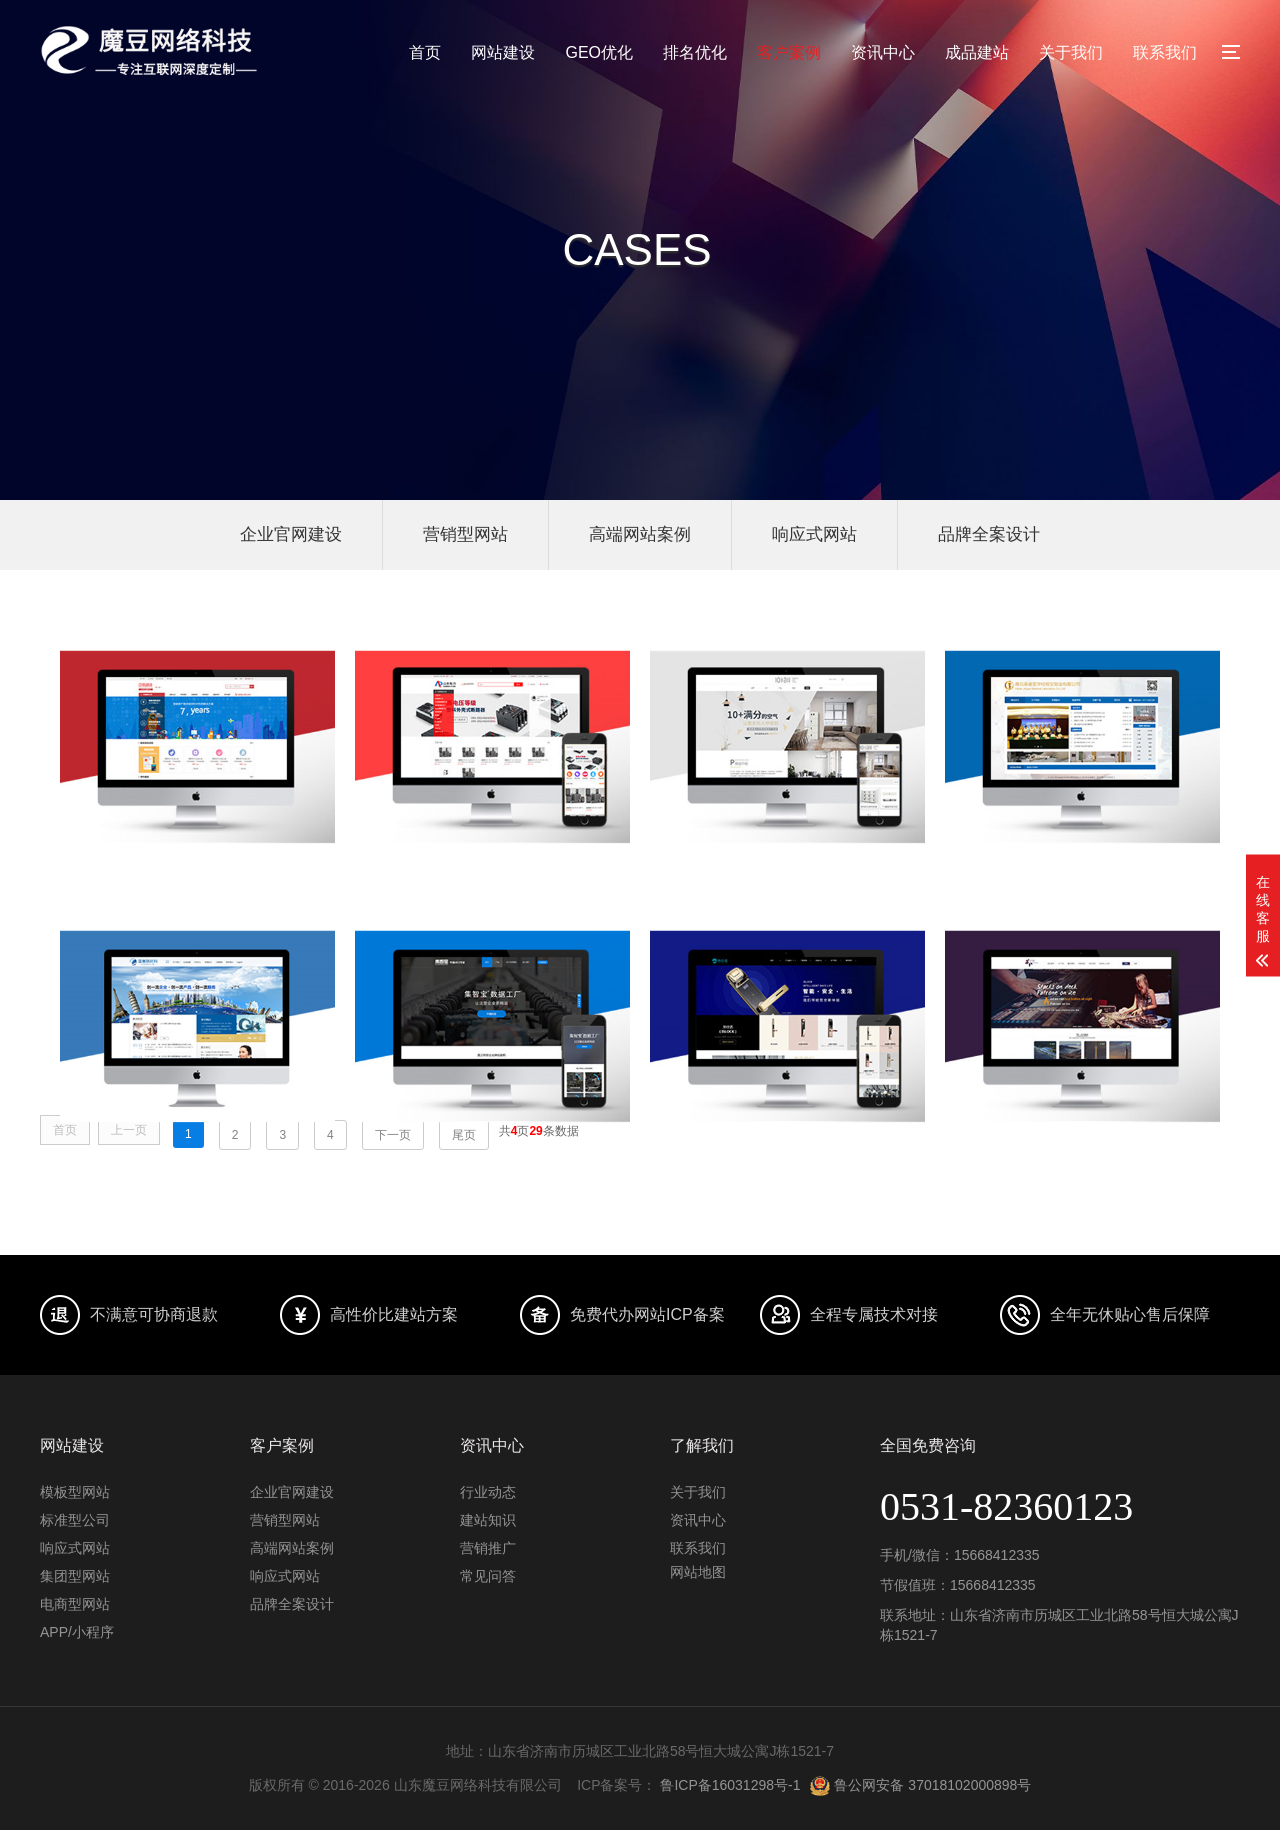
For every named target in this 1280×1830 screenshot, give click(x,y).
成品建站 (977, 52)
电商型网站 (75, 1604)
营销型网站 (465, 534)
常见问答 (488, 1576)
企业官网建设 (291, 534)
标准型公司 (75, 1520)
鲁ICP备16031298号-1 (730, 1785)
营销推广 (488, 1548)
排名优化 (695, 52)
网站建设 (503, 52)
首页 (425, 52)
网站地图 (698, 1572)
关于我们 (1071, 52)
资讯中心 (883, 52)
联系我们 (1165, 52)
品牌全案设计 (989, 534)
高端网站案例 (640, 534)
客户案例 (789, 52)
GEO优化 (599, 52)
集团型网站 (75, 1576)
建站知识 (488, 1520)
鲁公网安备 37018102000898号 (920, 1785)
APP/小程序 (77, 1632)
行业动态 (488, 1492)
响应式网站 (814, 534)
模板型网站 (75, 1492)
